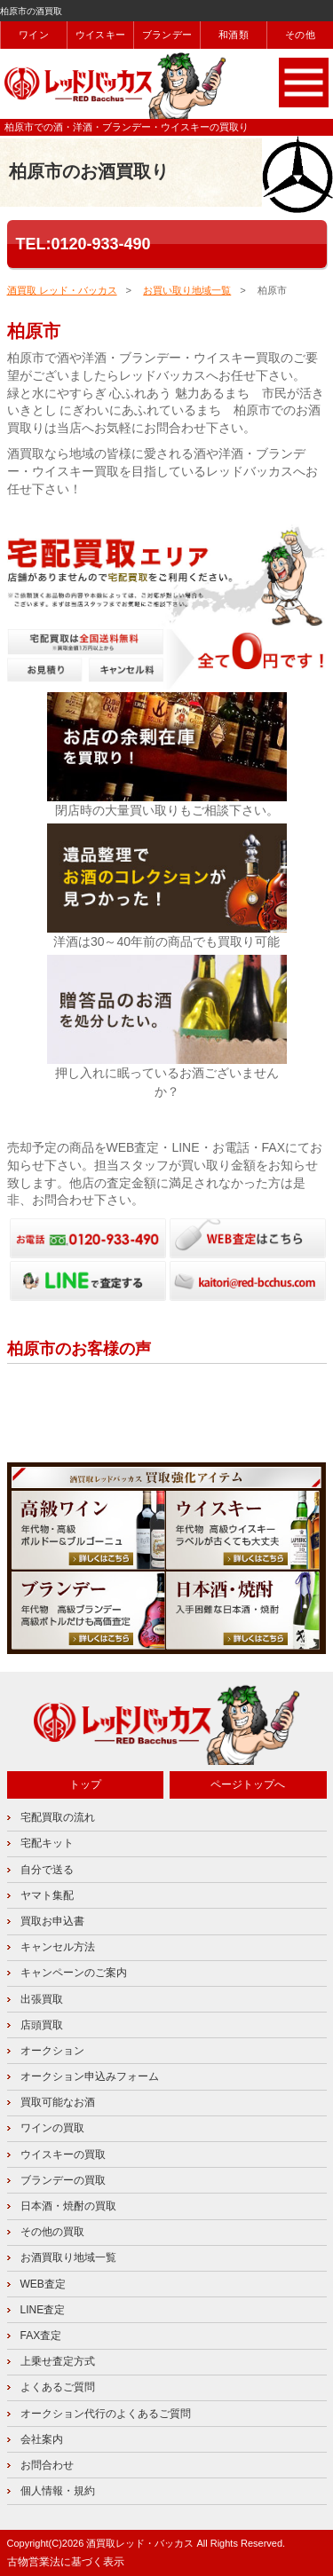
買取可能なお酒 (57, 2102)
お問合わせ (47, 2465)
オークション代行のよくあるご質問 (105, 2413)
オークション (52, 2050)
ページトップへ (247, 1784)
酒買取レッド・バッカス (140, 2543)
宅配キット (47, 1843)
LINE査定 (43, 2310)
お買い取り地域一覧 (187, 290)
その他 (300, 34)
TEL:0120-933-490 (83, 244)
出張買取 (41, 1999)
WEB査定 (43, 2284)
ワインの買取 (52, 2128)
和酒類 (233, 34)
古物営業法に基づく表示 (65, 2562)
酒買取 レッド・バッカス (62, 290)
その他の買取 (52, 2231)
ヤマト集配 (47, 1895)
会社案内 (41, 2439)
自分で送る (47, 1869)
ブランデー (167, 34)
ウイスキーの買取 (63, 2154)
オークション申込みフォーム (89, 2076)
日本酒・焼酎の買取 (68, 2206)
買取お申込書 (52, 1921)
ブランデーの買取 (63, 2180)
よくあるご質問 (57, 2387)
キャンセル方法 (57, 1947)
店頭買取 (41, 2025)
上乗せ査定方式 (57, 2361)
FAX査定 (41, 2335)
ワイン (34, 34)
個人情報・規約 (57, 2491)
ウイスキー (100, 34)
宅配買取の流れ (57, 1817)
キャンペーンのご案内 (73, 1972)
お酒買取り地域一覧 (68, 2257)
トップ (85, 1784)
